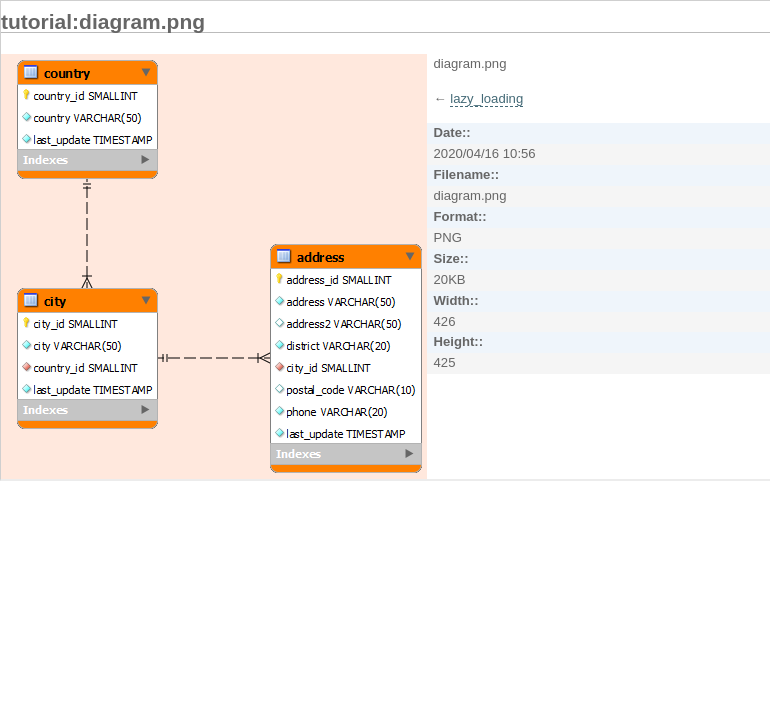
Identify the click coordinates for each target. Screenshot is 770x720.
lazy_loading (486, 98)
